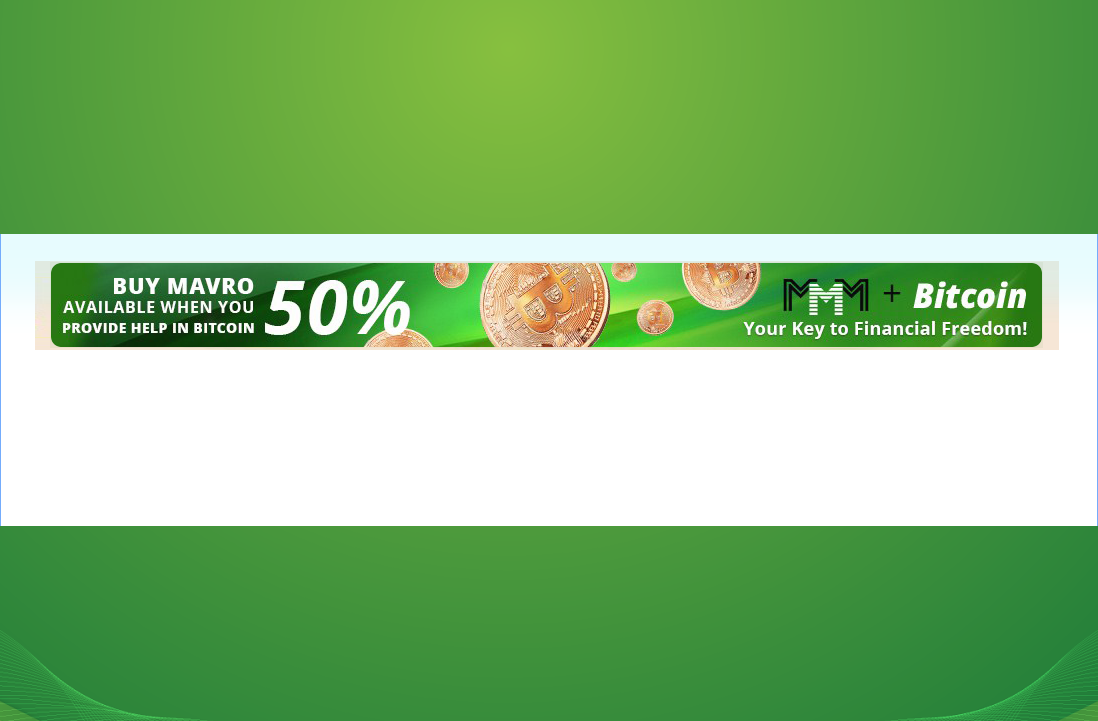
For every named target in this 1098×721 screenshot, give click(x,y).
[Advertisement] (100, 100)
